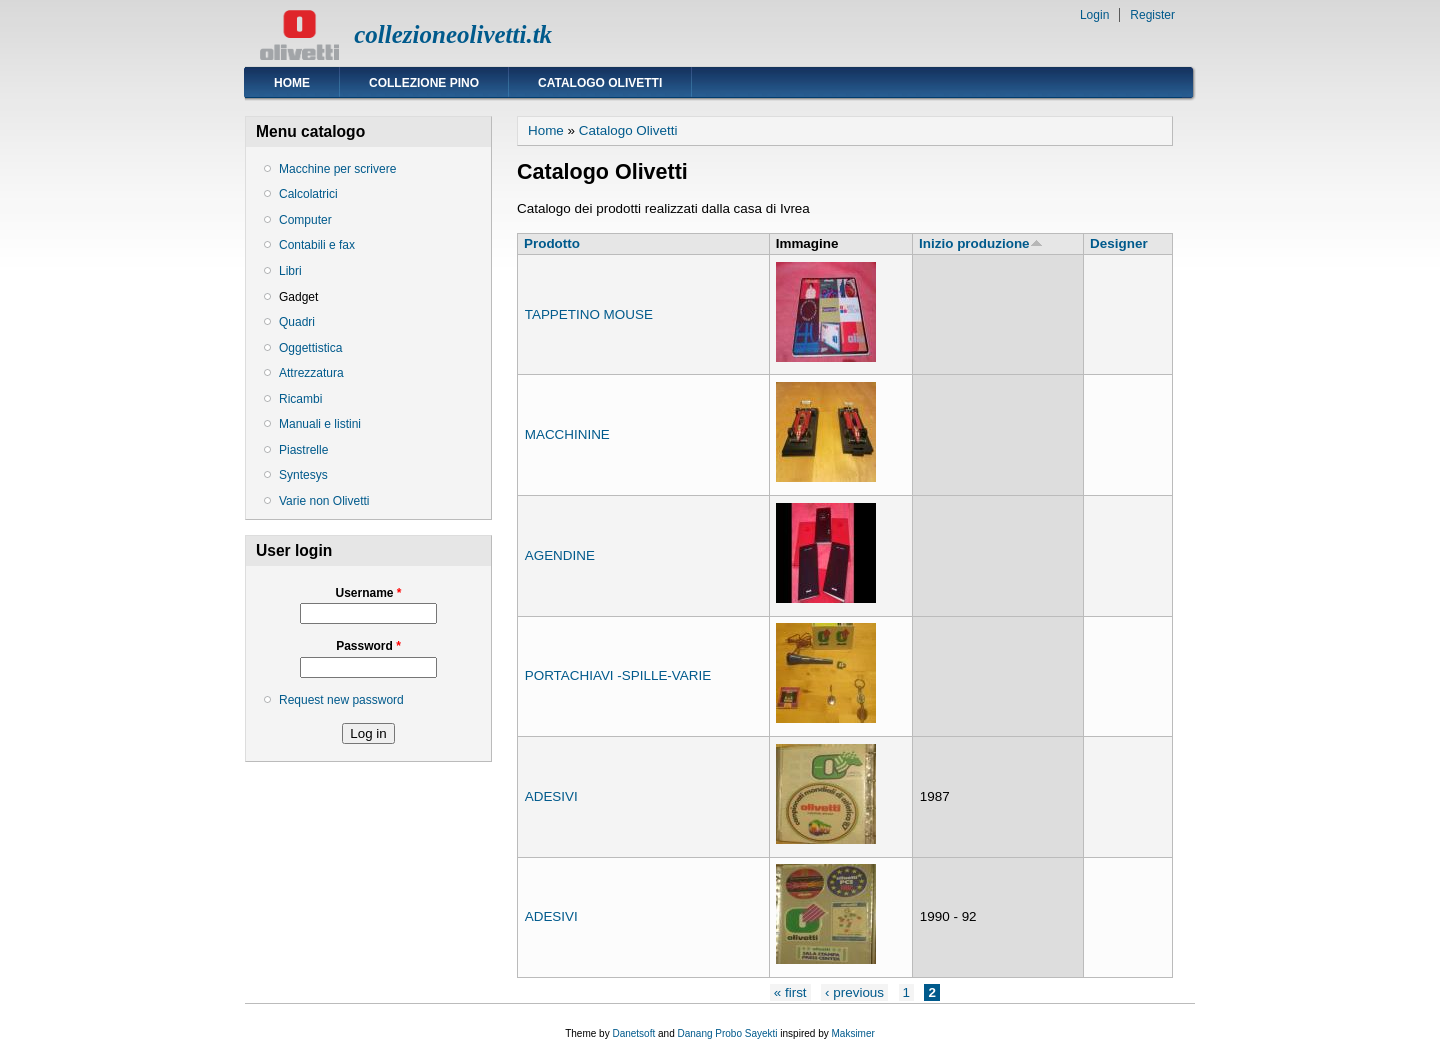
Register (1152, 15)
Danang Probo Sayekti (727, 1033)
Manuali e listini (320, 424)
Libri (290, 271)
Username (368, 593)
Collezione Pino (424, 83)
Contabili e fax (317, 245)
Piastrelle (303, 450)
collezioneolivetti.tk (453, 34)
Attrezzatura (311, 373)
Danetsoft (633, 1033)
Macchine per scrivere (337, 169)
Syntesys (303, 475)
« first (790, 992)
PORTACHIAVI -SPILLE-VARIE (618, 675)
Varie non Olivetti (324, 501)
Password (368, 646)
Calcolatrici (308, 194)
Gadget (298, 297)
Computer (305, 220)
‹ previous (854, 992)
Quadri (297, 322)
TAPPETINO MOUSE (589, 314)
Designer (1119, 243)
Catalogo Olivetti (600, 83)
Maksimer (852, 1033)
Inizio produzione (980, 243)
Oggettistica (310, 348)
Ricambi (300, 399)
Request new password (341, 700)
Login (1094, 15)
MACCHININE (567, 434)
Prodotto (552, 243)
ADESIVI (551, 796)
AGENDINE (560, 555)
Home (292, 83)
